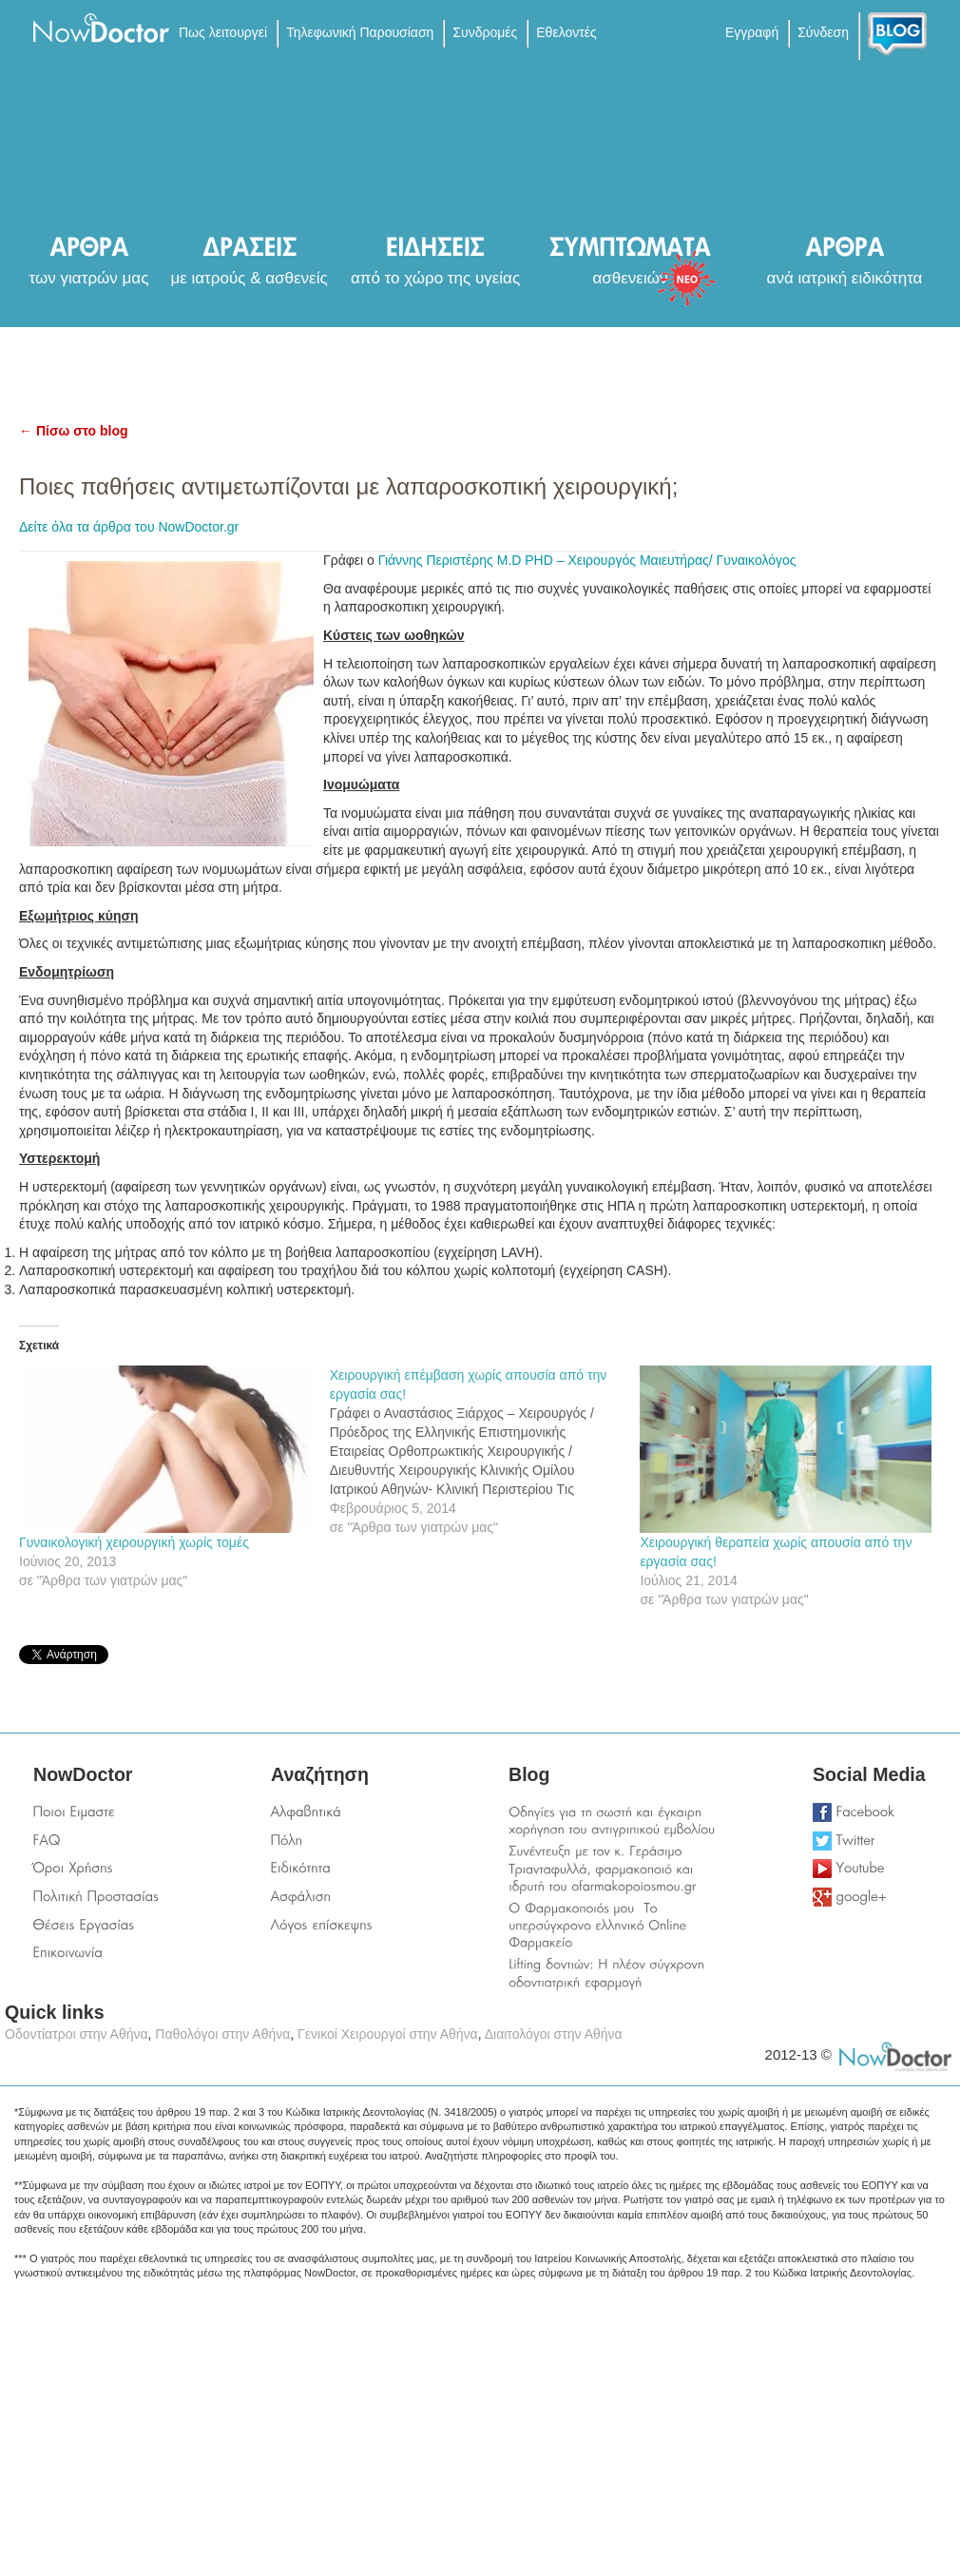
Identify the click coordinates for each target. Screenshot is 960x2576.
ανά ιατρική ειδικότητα (845, 278)
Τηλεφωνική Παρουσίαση (359, 32)
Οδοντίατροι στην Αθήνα (76, 2034)
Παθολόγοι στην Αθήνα (222, 2034)
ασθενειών (630, 278)
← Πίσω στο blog (73, 430)
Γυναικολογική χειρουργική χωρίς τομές (134, 1542)
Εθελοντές (566, 32)
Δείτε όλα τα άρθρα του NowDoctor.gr (129, 526)
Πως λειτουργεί (223, 32)
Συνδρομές (484, 32)
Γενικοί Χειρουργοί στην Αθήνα (388, 2034)
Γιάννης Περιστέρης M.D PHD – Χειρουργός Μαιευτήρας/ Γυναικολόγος (587, 560)
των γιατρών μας (89, 278)
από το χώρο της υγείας (435, 278)
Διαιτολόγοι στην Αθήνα (554, 2034)
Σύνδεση (823, 32)
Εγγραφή (751, 32)
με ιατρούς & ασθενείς (248, 278)
